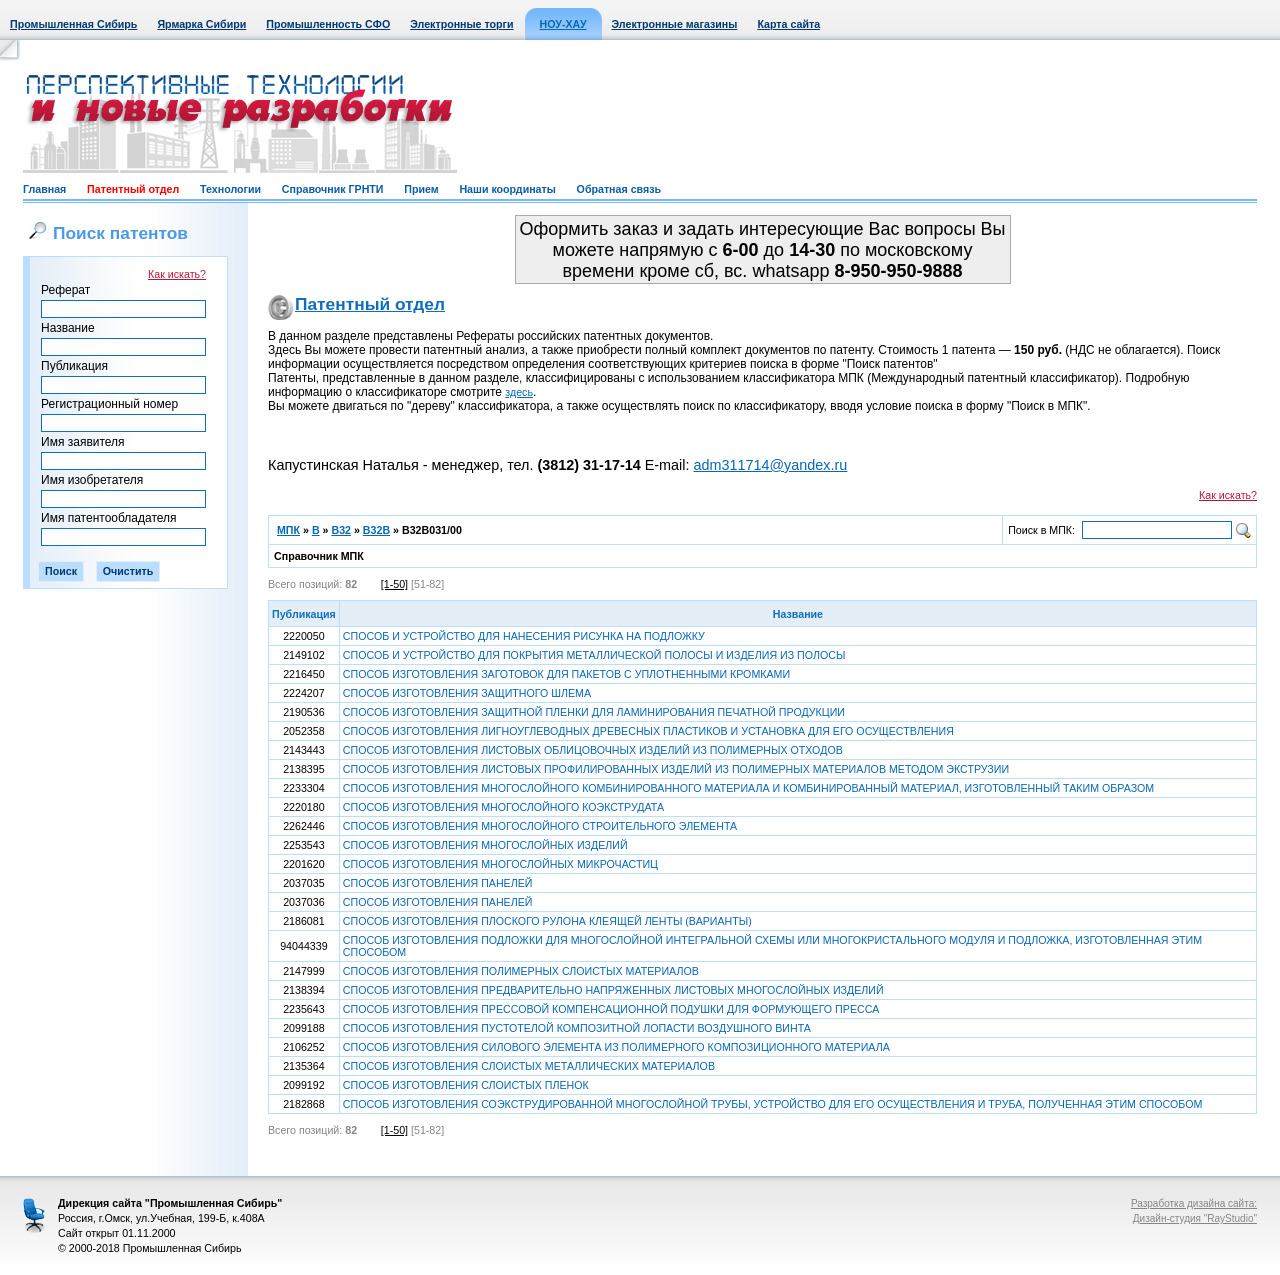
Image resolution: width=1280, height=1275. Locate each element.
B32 (341, 530)
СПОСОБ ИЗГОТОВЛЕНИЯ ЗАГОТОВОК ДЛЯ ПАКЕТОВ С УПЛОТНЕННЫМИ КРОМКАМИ (566, 674)
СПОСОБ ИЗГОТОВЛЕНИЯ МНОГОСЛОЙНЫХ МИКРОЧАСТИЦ (500, 864)
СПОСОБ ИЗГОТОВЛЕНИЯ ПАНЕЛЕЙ (438, 883)
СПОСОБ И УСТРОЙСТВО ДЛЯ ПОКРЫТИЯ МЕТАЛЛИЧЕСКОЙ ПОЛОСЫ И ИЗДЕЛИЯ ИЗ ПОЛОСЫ (594, 655)
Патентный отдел (133, 189)
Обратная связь (619, 189)
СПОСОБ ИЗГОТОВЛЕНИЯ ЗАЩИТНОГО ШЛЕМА (467, 693)
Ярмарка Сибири (201, 24)
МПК (288, 530)
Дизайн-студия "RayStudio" (1195, 1218)
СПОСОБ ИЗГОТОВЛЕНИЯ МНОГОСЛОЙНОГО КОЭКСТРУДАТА (503, 807)
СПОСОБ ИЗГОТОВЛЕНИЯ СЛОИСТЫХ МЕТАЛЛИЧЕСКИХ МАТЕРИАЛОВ (529, 1066)
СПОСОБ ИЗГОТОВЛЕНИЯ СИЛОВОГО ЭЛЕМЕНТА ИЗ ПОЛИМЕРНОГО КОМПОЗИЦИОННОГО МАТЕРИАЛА (616, 1047)
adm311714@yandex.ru (770, 465)
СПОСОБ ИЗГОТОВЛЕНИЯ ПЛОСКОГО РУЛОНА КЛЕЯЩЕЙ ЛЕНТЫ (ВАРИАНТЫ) (547, 921)
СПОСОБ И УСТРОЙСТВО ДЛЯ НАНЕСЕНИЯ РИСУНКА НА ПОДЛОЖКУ (524, 636)
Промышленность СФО (328, 24)
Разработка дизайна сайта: (1194, 1203)
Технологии (230, 189)
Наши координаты (507, 189)
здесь (519, 392)
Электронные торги (461, 24)
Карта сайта (788, 24)
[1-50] (394, 584)
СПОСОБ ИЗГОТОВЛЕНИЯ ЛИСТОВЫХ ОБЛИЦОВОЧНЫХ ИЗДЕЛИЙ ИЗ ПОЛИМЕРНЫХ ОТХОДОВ (593, 750)
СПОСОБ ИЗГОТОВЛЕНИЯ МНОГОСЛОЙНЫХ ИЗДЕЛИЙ (485, 845)
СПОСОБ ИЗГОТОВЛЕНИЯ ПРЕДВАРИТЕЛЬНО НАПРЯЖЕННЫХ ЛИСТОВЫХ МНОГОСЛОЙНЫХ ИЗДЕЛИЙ (613, 990)
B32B (376, 530)
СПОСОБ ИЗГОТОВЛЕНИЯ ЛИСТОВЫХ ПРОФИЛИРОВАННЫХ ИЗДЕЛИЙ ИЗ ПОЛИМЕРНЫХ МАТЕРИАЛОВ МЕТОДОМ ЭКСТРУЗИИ (676, 769)
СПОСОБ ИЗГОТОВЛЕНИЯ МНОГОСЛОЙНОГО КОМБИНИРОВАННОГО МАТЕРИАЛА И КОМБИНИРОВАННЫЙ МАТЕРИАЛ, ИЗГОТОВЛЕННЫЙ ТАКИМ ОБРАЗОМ (748, 788)
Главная (44, 189)
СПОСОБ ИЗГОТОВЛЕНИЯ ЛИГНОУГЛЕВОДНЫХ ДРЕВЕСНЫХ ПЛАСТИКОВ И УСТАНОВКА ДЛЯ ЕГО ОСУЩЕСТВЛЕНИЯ (648, 731)
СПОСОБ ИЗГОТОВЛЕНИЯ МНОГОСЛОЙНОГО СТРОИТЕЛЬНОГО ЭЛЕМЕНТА (540, 826)
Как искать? (177, 274)
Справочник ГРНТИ (333, 189)
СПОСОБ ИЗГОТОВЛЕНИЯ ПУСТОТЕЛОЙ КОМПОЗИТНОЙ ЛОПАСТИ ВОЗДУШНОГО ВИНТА (577, 1028)
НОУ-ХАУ (563, 24)
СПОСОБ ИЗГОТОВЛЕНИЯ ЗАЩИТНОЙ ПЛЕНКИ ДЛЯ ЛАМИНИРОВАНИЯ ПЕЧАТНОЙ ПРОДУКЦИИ (594, 712)
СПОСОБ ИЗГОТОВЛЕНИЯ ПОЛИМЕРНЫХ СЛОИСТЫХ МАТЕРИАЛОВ (521, 971)
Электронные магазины (675, 24)
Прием (421, 189)
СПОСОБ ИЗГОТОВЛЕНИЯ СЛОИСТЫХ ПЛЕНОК (466, 1085)
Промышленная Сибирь (73, 24)
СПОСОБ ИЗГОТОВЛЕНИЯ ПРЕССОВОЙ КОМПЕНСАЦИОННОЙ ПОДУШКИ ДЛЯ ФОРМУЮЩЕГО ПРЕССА (611, 1009)
